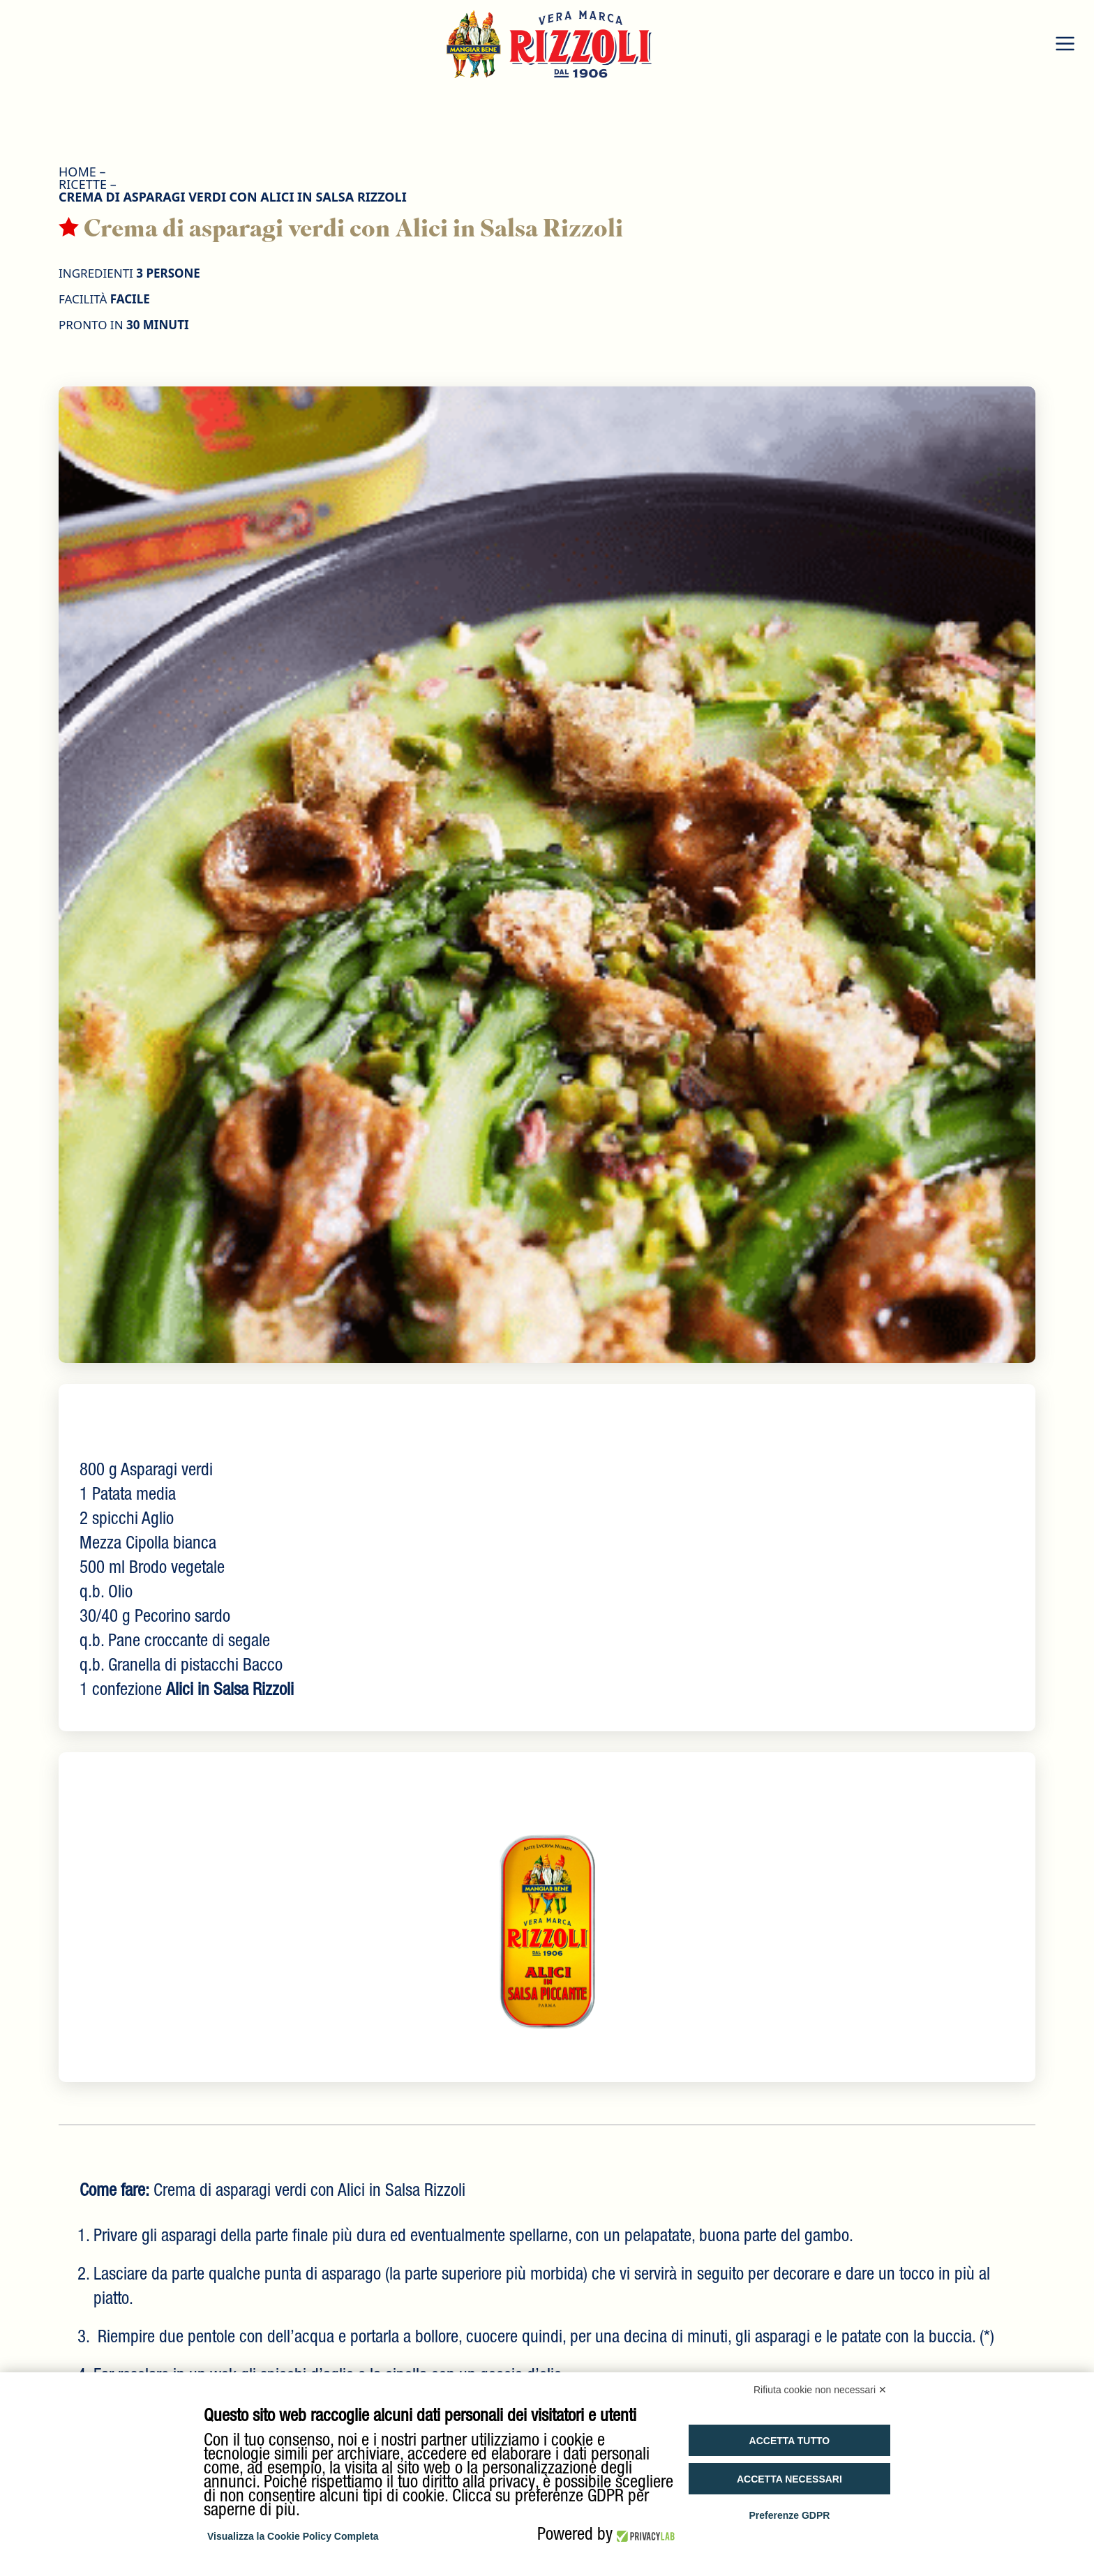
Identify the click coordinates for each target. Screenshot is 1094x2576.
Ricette (83, 184)
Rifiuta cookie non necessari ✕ (820, 2389)
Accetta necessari (789, 2479)
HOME (77, 171)
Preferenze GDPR (789, 2515)
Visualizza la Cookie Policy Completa (293, 2536)
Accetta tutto (789, 2440)
